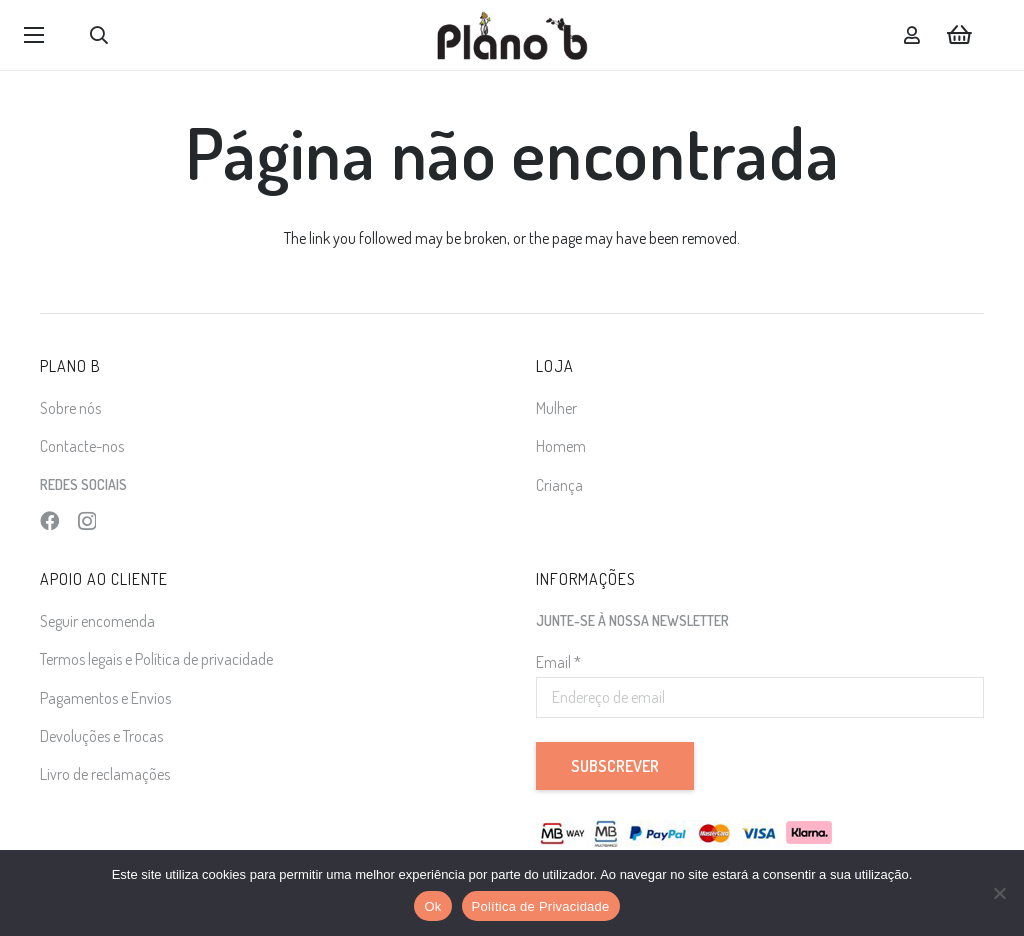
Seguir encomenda (97, 621)
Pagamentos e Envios (105, 698)
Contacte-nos (82, 446)
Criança (559, 485)
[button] (34, 35)
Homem (561, 446)
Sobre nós (70, 408)
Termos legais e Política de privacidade (156, 659)
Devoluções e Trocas (101, 736)
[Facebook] (49, 520)
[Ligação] (912, 35)
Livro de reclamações (105, 774)
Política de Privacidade (541, 906)
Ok (432, 906)
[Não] (999, 893)
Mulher (556, 408)
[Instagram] (87, 521)
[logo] (512, 35)
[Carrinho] (960, 35)
